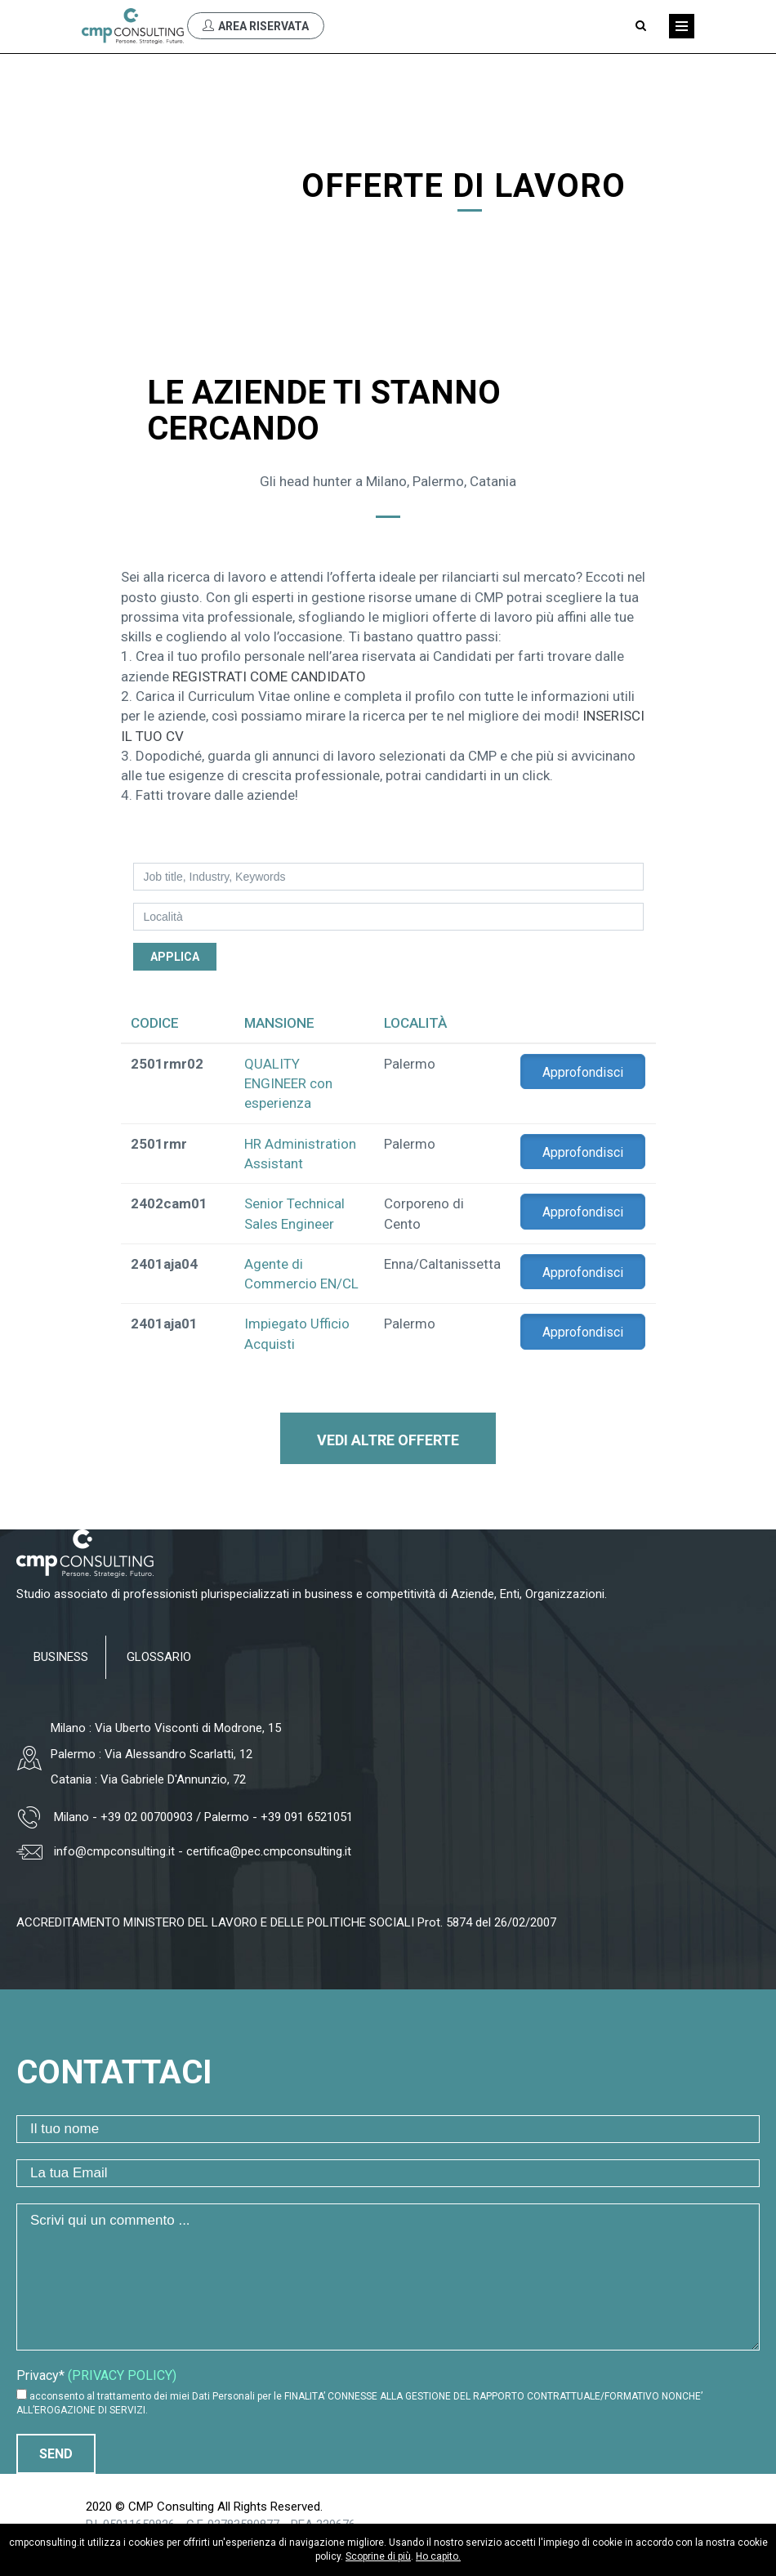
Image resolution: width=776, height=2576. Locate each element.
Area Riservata (256, 26)
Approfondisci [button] (582, 1072)
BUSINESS (60, 1657)
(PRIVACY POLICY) (122, 2375)
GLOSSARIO (159, 1657)
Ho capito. (438, 2556)
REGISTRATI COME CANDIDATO (269, 676)
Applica (174, 956)
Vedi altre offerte (388, 1440)
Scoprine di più (378, 2556)
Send (56, 2454)
